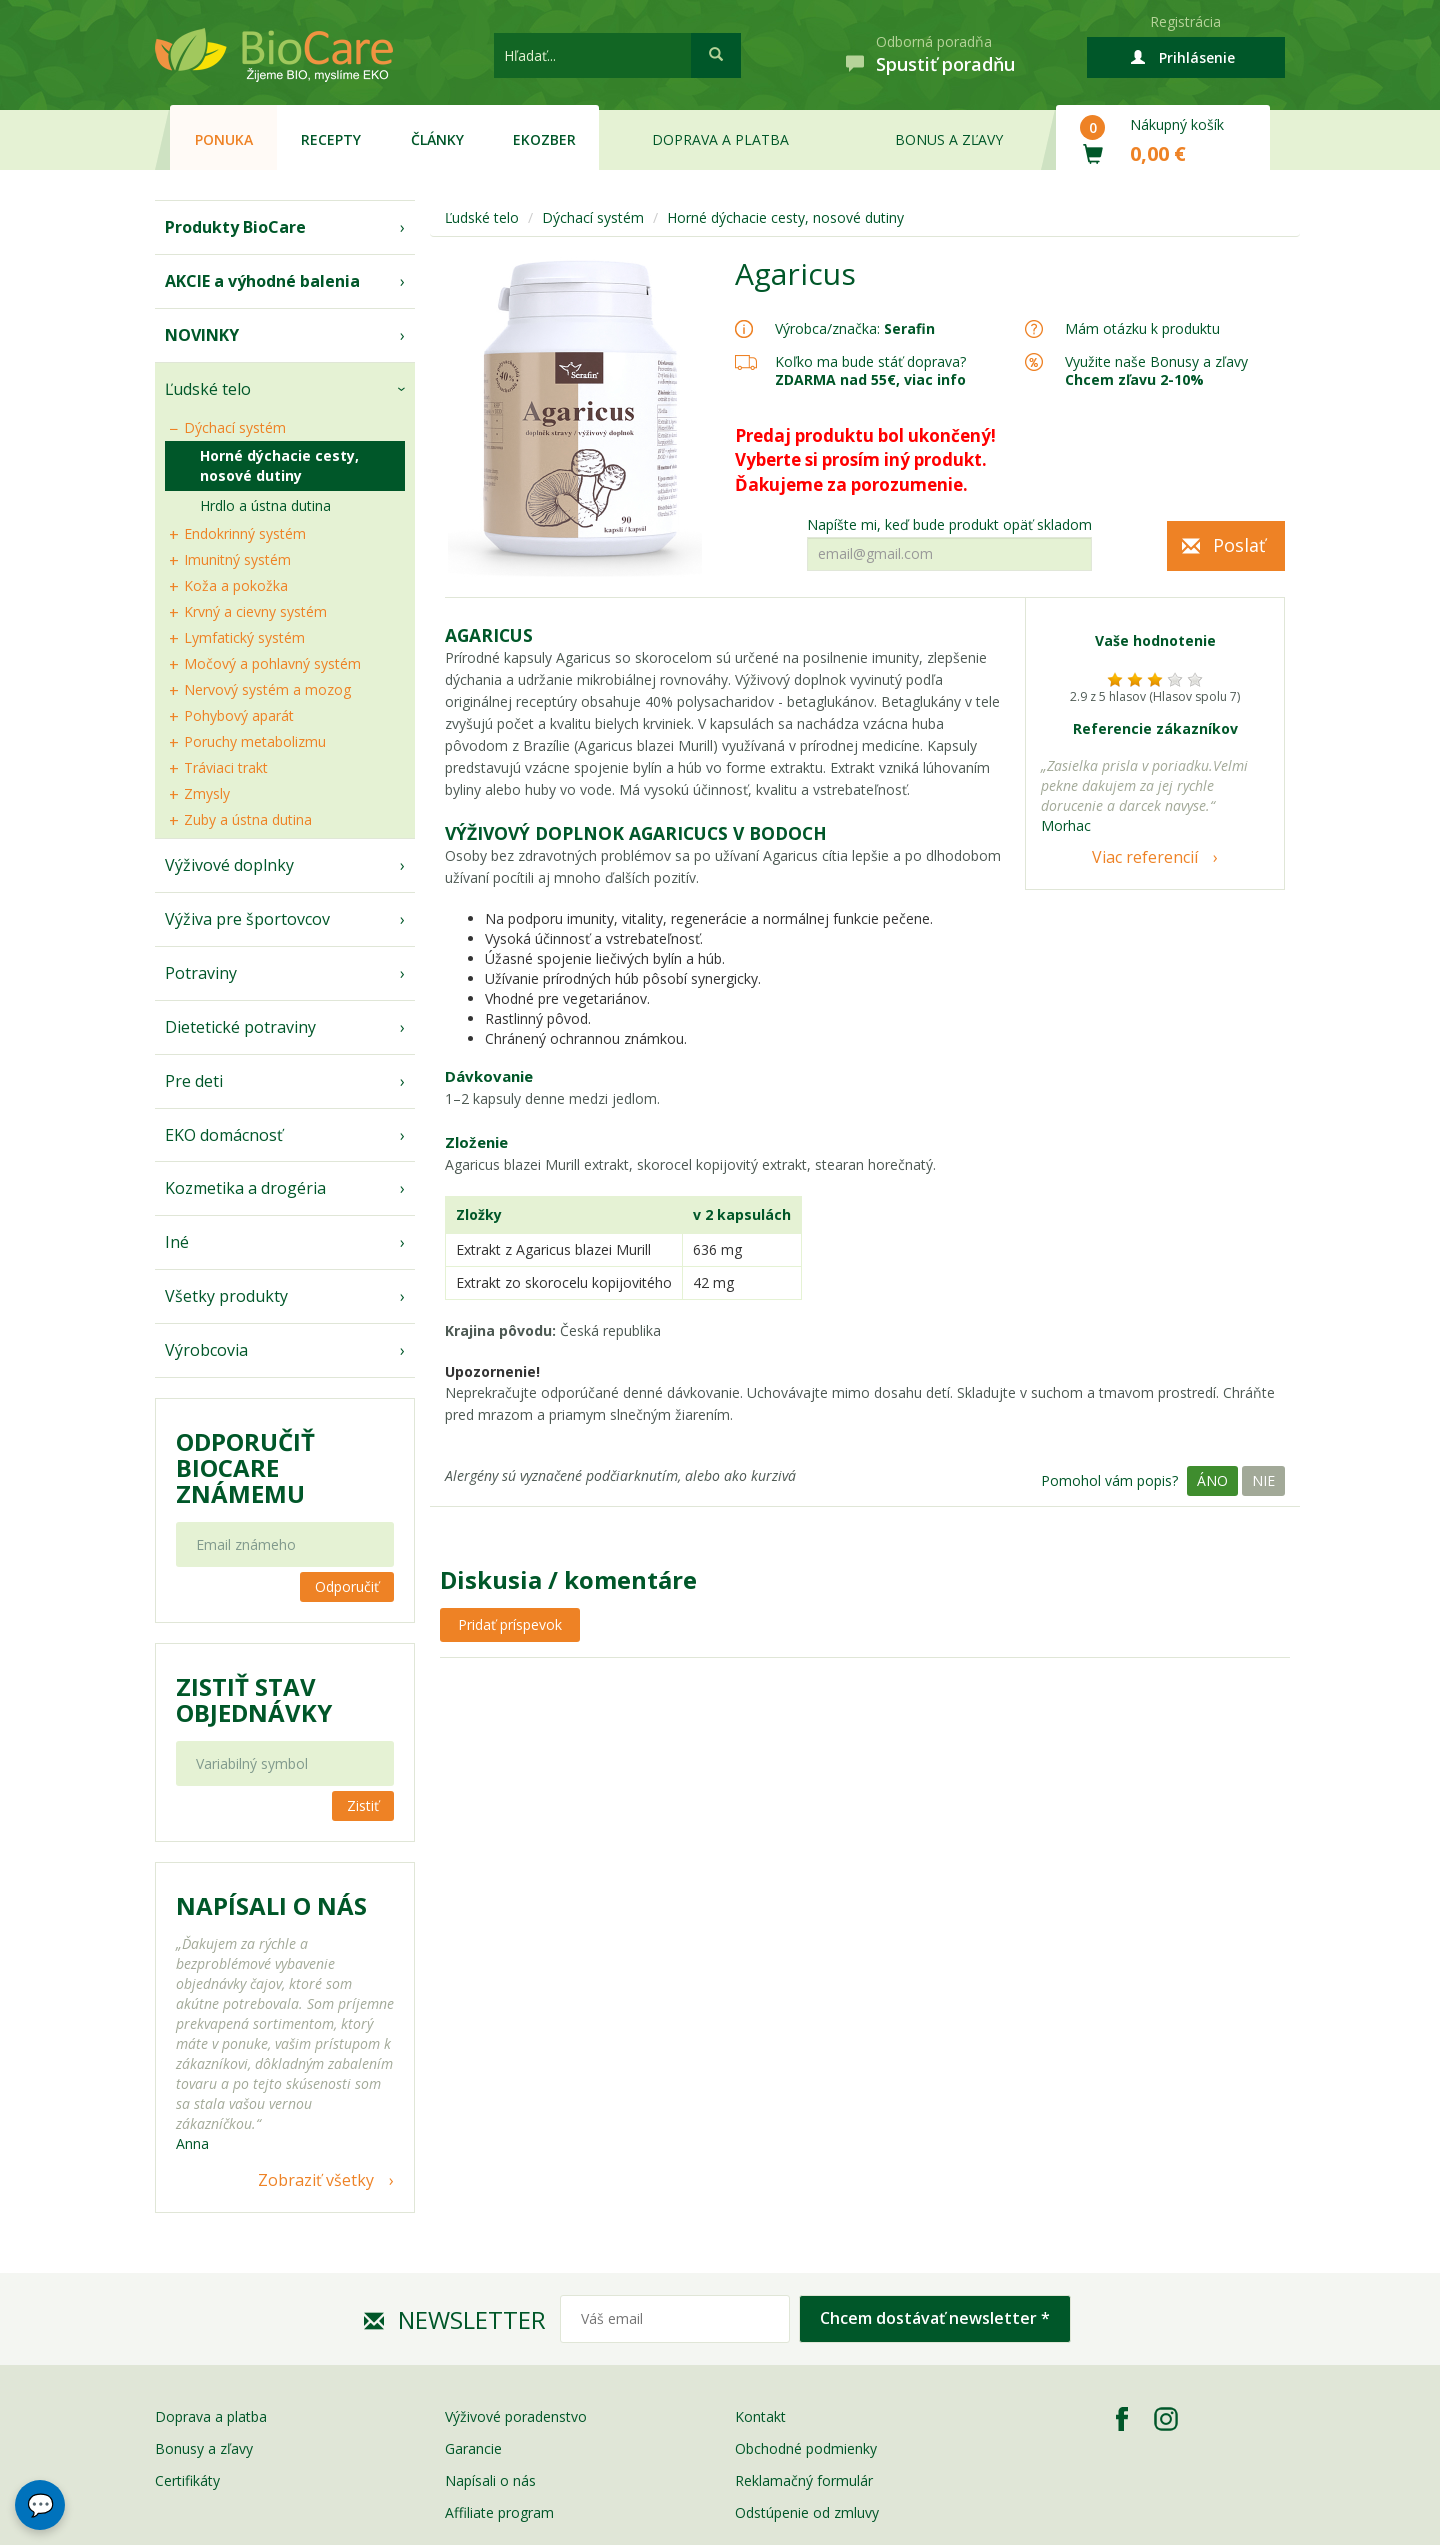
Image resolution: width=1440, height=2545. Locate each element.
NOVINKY (202, 335)
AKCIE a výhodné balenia (262, 281)
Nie (1263, 1480)
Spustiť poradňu (945, 64)
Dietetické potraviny (240, 1027)
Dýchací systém (235, 427)
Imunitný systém (237, 559)
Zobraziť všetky (316, 2180)
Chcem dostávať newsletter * (935, 2318)
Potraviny (201, 973)
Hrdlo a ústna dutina (265, 505)
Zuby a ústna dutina (248, 819)
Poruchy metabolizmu (255, 741)
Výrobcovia (206, 1350)
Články (437, 139)
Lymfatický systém (244, 637)
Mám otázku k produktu (1142, 329)
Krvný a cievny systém (255, 611)
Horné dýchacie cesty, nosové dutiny (279, 465)
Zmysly (207, 793)
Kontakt (760, 2416)
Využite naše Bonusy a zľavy (1156, 370)
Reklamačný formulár (804, 2480)
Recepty (331, 139)
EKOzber (544, 139)
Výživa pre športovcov (247, 919)
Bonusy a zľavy (204, 2448)
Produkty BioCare (235, 227)
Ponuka (224, 139)
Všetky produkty (226, 1296)
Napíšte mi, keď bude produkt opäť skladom (949, 525)
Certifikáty (187, 2480)
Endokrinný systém (245, 533)
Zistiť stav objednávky (254, 1700)
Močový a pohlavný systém (272, 663)
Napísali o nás (490, 2480)
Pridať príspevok (510, 1624)
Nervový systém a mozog (267, 689)
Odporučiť (347, 1586)
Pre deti (194, 1081)
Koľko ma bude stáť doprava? (870, 361)
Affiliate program (499, 2512)
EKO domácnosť (224, 1135)
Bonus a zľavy (949, 139)
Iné (177, 1242)
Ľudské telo (208, 389)
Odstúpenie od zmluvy (807, 2512)
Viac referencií (1145, 857)
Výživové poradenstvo (516, 2416)
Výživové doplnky (229, 865)
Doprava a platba (720, 139)
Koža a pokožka (236, 585)
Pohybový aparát (239, 715)
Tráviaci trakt (226, 767)
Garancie (473, 2448)
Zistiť (363, 1805)
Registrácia (1185, 21)
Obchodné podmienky (806, 2448)
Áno (1212, 1480)
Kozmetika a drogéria (245, 1188)
